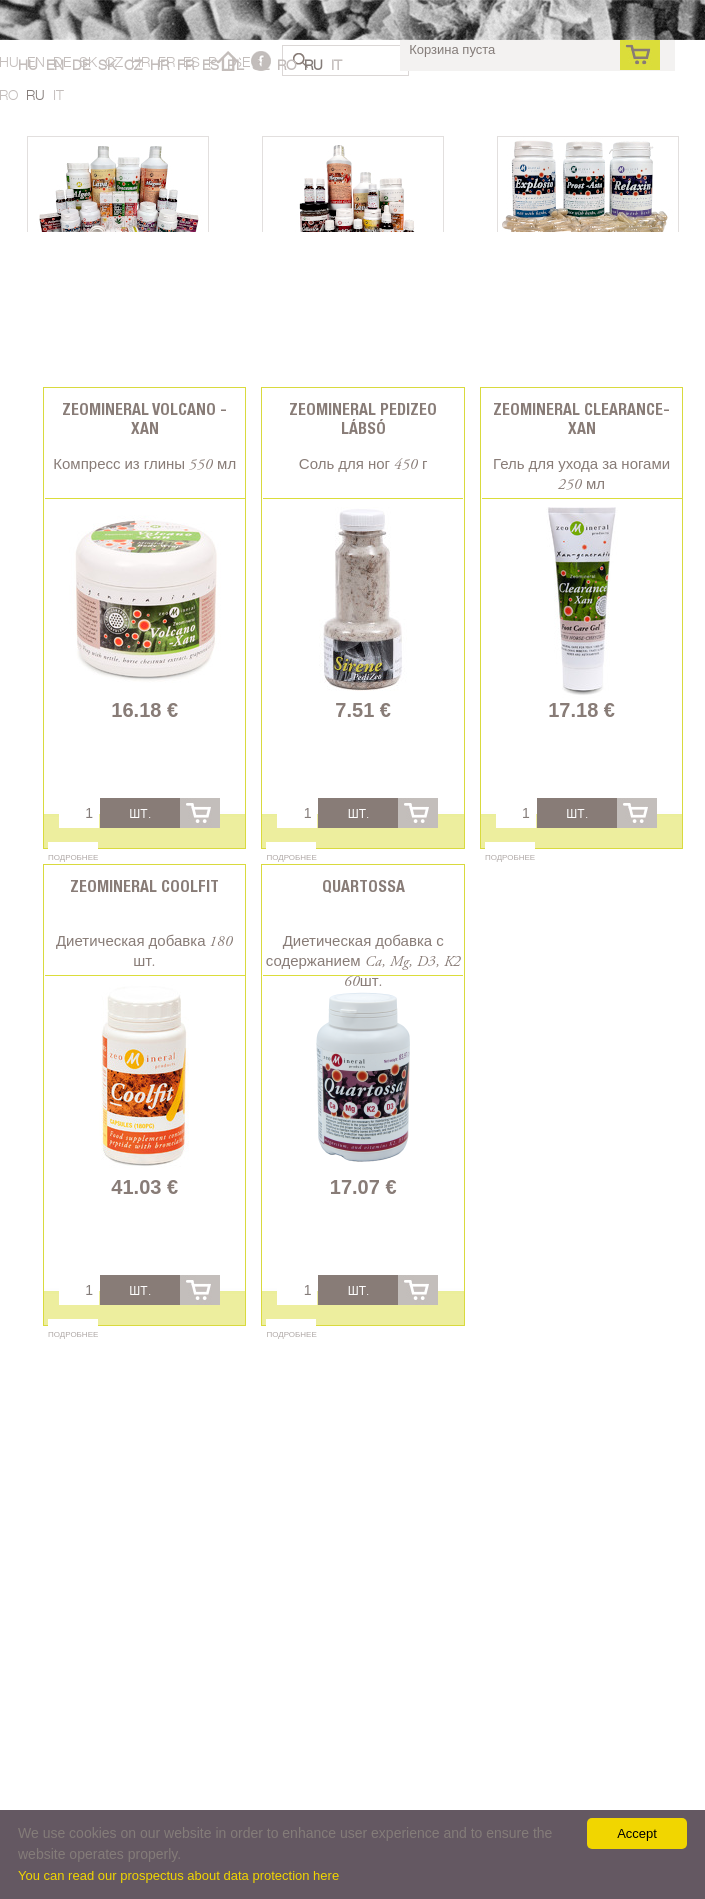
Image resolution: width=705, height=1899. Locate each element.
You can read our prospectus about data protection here (178, 1875)
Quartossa (363, 886)
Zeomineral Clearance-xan (581, 419)
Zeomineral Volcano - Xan (144, 419)
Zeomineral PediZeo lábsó (363, 419)
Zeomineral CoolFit (144, 886)
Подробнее (73, 857)
